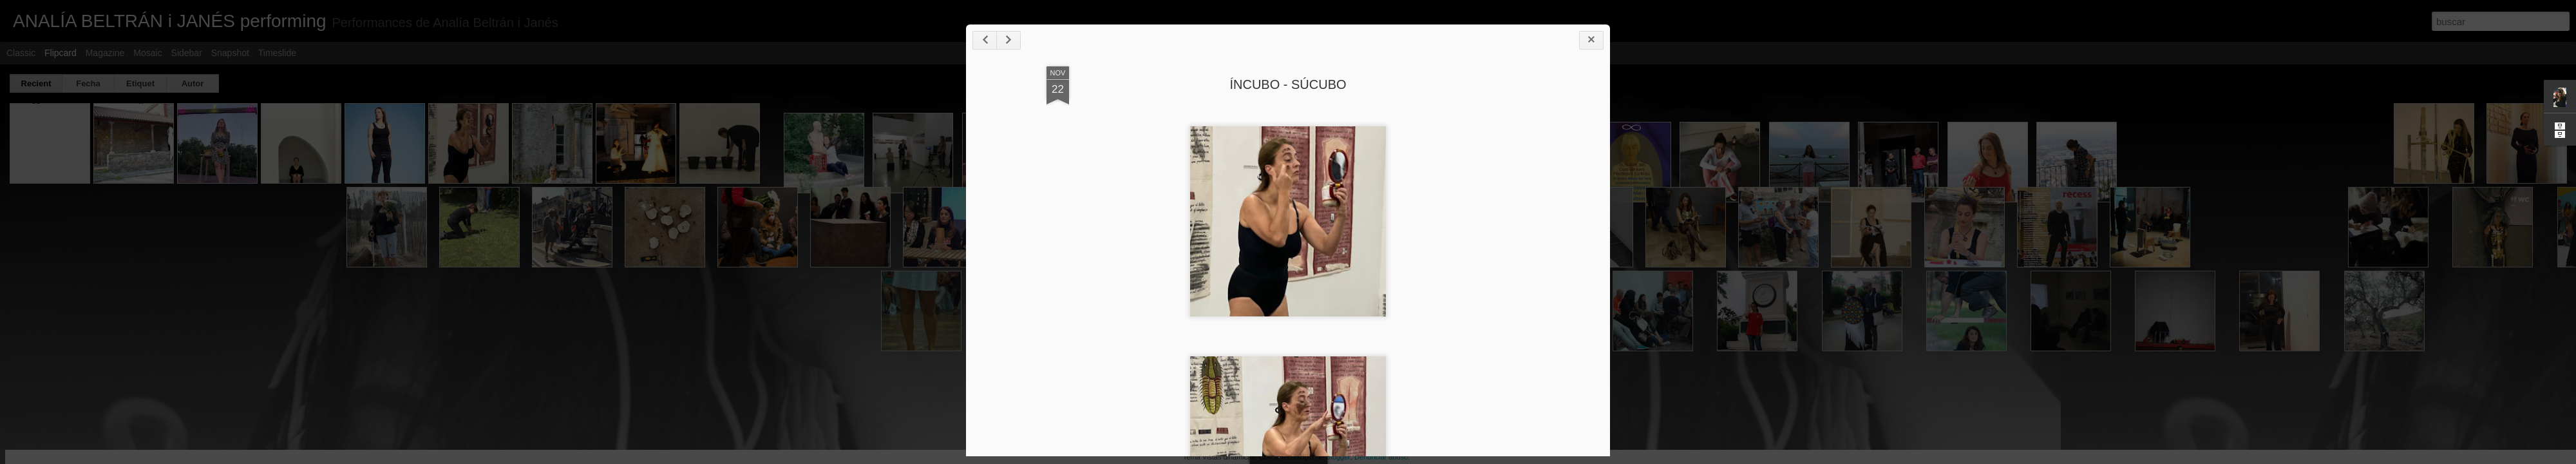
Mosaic (147, 53)
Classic (20, 53)
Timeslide (277, 53)
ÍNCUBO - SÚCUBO (1287, 84)
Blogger (1338, 457)
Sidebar (186, 53)
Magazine (105, 53)
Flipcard (60, 53)
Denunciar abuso (1381, 457)
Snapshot (230, 53)
